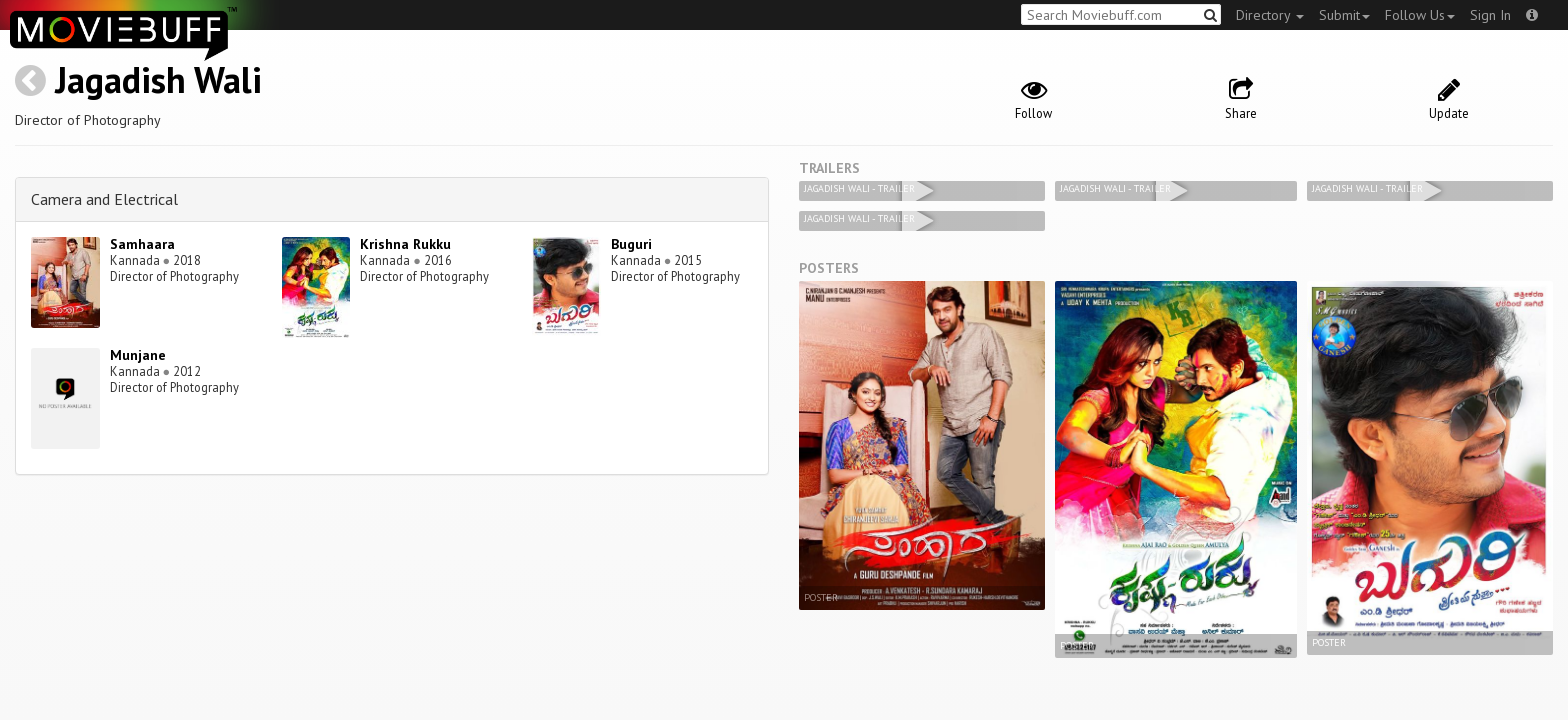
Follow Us (1420, 15)
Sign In (1490, 15)
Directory (1270, 15)
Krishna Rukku (405, 244)
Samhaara (142, 244)
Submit (1344, 15)
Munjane (138, 355)
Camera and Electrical (104, 199)
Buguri (631, 244)
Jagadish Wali (158, 79)
